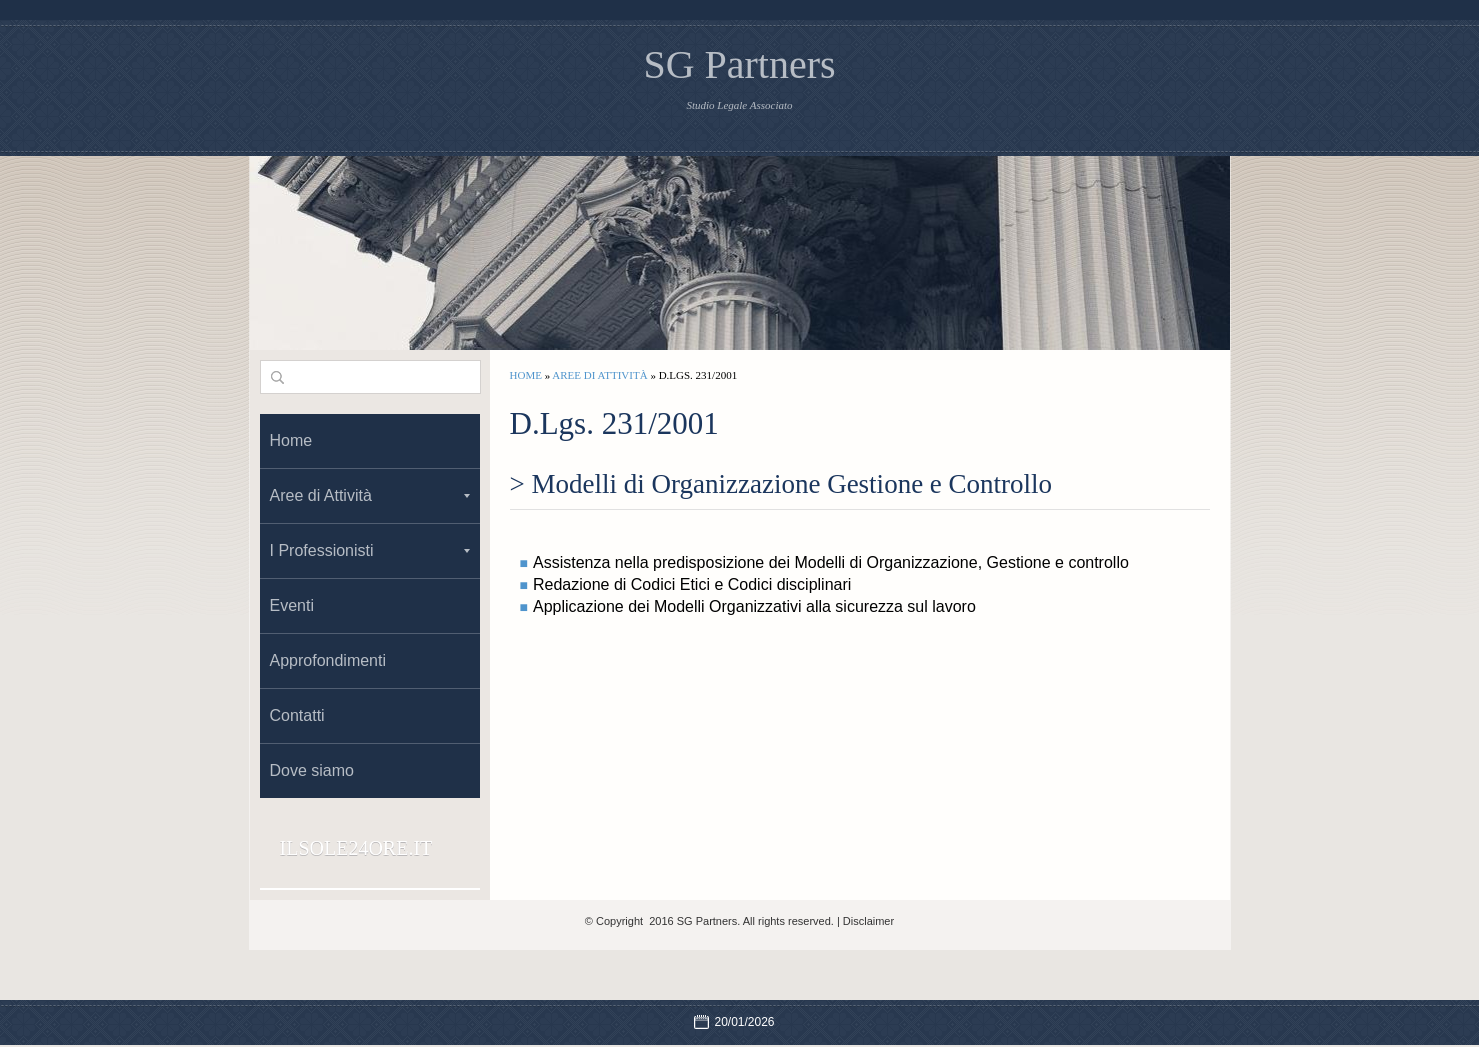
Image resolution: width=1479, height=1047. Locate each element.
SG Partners (739, 64)
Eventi (292, 605)
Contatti (297, 715)
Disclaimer (868, 921)
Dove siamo (312, 770)
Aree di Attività (599, 375)
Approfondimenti (328, 660)
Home (526, 375)
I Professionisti (370, 550)
